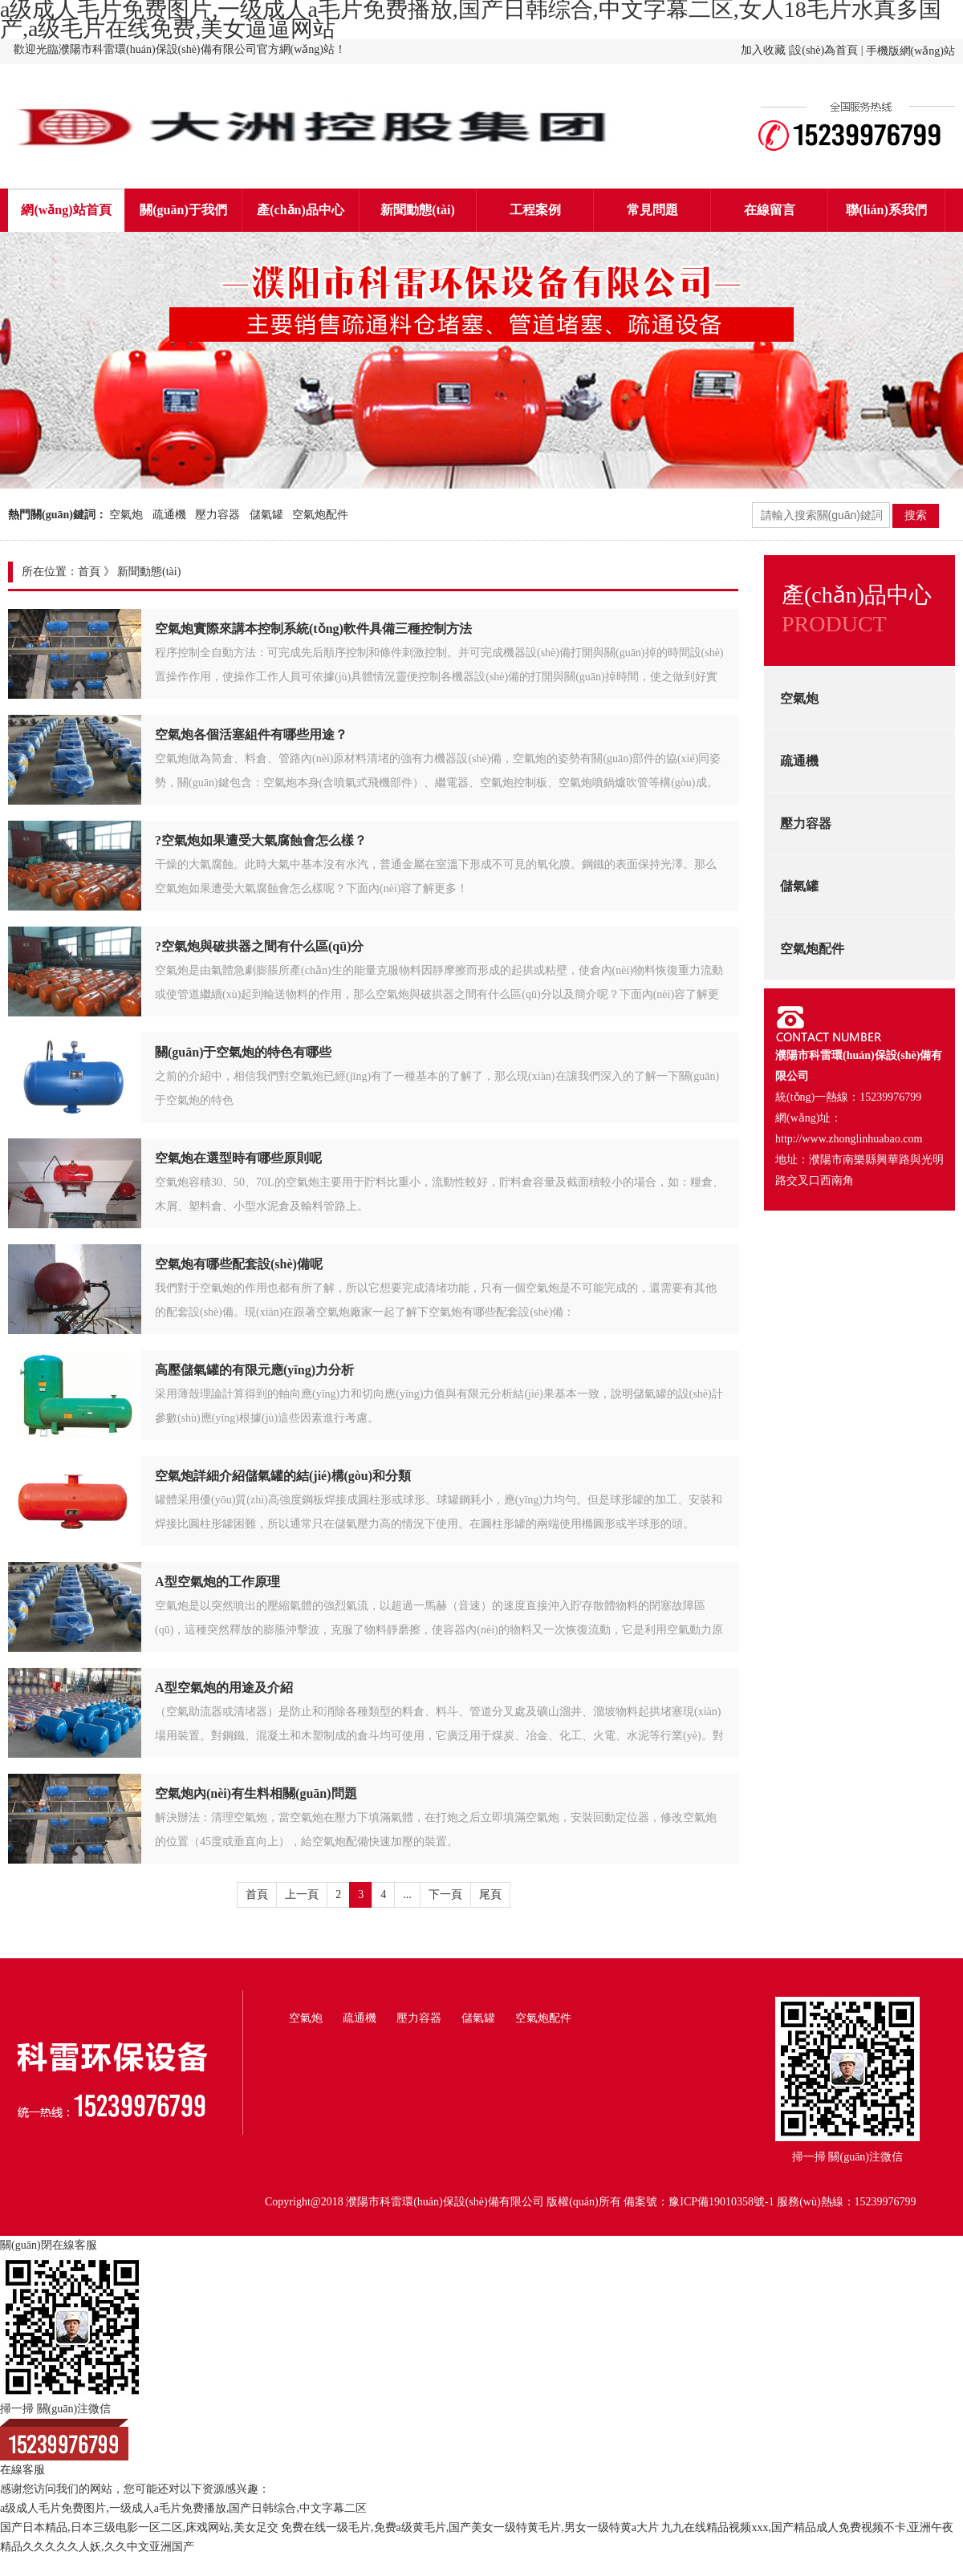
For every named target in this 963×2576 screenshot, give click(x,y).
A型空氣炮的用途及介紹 (224, 1687)
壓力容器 (217, 515)
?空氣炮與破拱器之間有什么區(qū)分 (259, 946)
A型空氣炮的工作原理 (217, 1581)
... (407, 1894)
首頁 (89, 572)
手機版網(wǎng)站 (910, 51)
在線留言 (769, 210)
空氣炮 (126, 515)
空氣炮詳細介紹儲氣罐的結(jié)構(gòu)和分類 (283, 1476)
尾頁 (490, 1894)
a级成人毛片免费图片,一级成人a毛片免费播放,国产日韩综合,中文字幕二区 (183, 2508)
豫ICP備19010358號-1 (721, 2202)
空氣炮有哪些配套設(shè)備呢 (239, 1264)
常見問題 (652, 210)
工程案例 (535, 210)
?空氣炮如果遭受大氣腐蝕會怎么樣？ (261, 840)
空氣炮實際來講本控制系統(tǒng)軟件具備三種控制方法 (313, 628)
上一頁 (302, 1894)
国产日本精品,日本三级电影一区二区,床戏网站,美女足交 (139, 2527)
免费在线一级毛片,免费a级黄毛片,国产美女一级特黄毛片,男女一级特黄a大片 (470, 2527)
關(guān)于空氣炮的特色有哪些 (243, 1052)
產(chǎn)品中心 (300, 210)
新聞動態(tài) (417, 210)
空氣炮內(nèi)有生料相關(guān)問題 (256, 1793)
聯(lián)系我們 (886, 210)
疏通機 (169, 515)
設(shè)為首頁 (824, 50)
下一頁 (445, 1894)
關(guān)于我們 (183, 210)
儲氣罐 (266, 515)
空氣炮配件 (320, 515)
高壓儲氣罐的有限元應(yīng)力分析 (254, 1370)
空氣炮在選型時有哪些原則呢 (238, 1158)
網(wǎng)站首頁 (66, 210)
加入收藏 (763, 50)
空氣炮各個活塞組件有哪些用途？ (251, 734)
